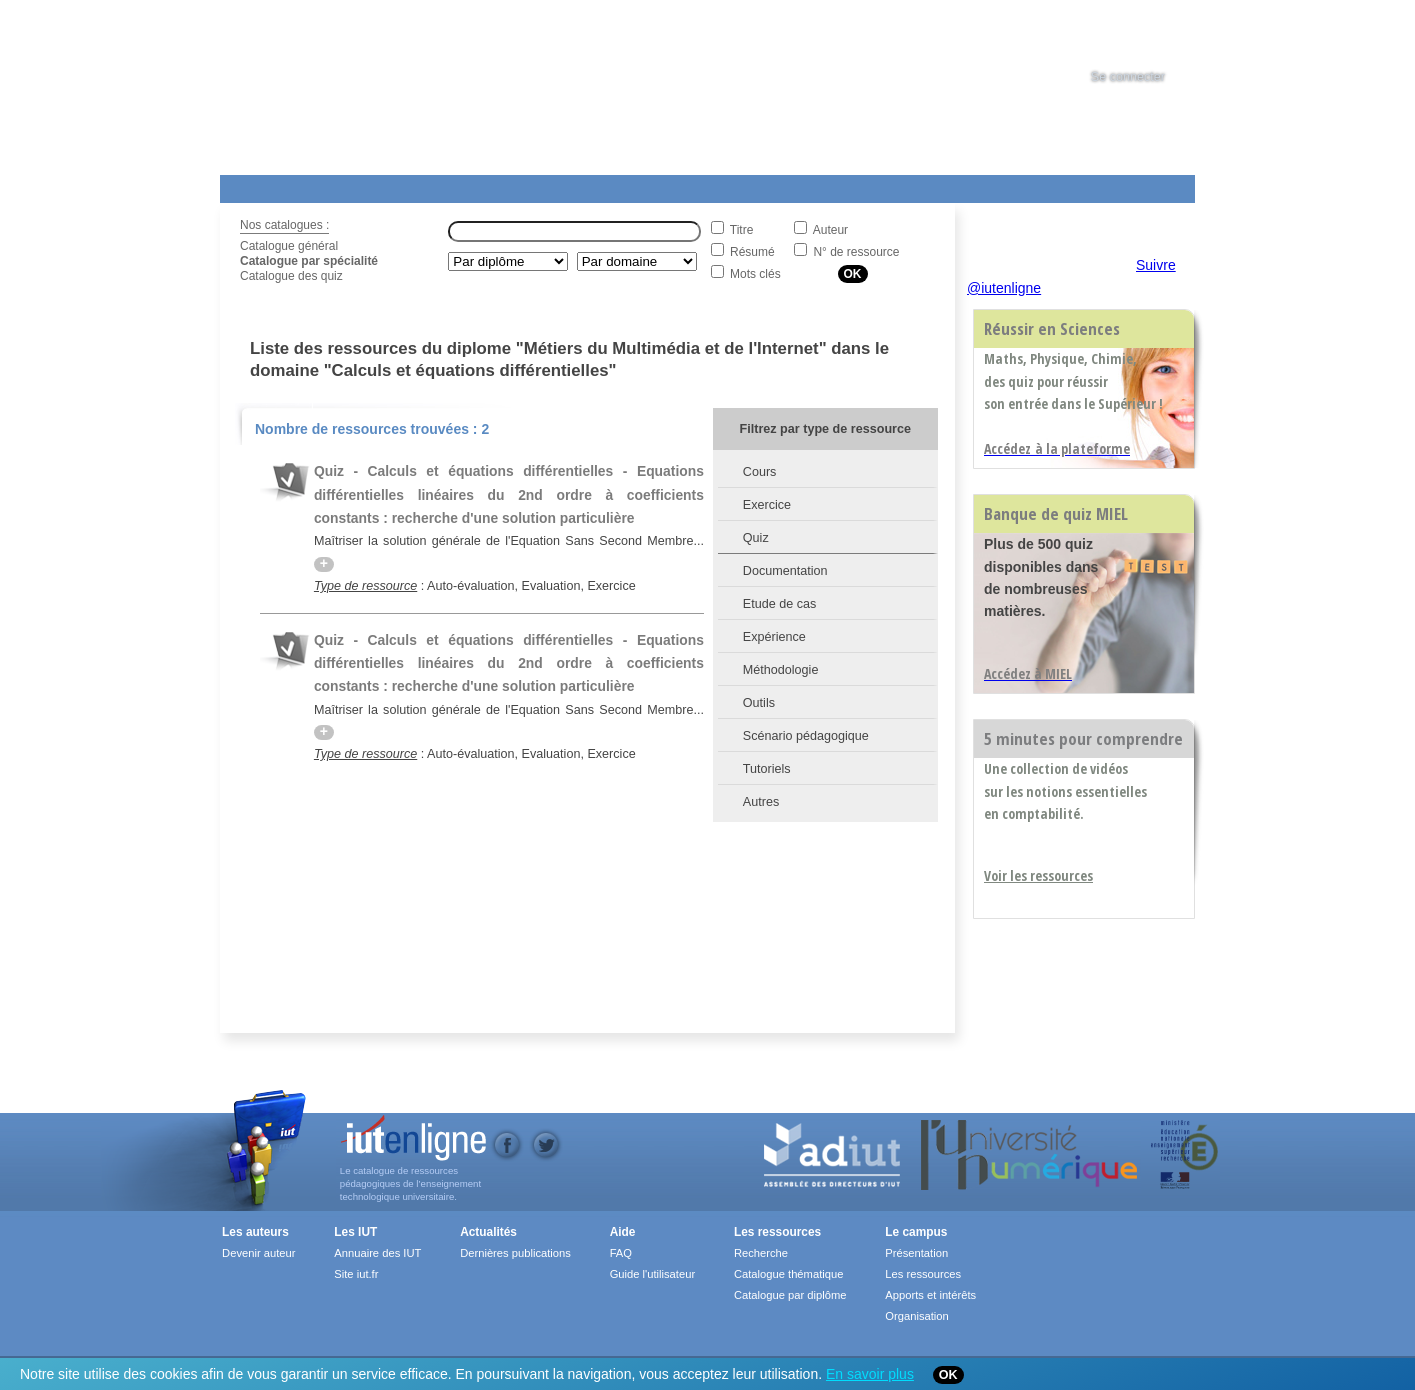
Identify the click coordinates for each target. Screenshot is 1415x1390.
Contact (882, 185)
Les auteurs (255, 1232)
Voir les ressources (1038, 875)
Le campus (916, 1232)
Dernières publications (515, 1253)
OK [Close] (948, 1375)
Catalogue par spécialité (309, 261)
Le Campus (413, 185)
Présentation (916, 1253)
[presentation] (1146, 34)
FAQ (621, 1253)
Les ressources (777, 1232)
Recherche (761, 1253)
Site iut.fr (356, 1274)
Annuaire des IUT (377, 1253)
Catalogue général (289, 246)
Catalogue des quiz (291, 276)
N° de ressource (856, 252)
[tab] (1146, 34)
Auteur (830, 230)
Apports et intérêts (930, 1295)
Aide (777, 185)
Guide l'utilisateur (652, 1274)
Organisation (916, 1316)
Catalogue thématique (788, 1274)
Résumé (752, 252)
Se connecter (1128, 77)
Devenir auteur (258, 1253)
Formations (508, 185)
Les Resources (264, 185)
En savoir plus (870, 1374)
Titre (742, 230)
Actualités (599, 185)
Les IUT (691, 185)
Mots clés (755, 274)
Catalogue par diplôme (790, 1295)
